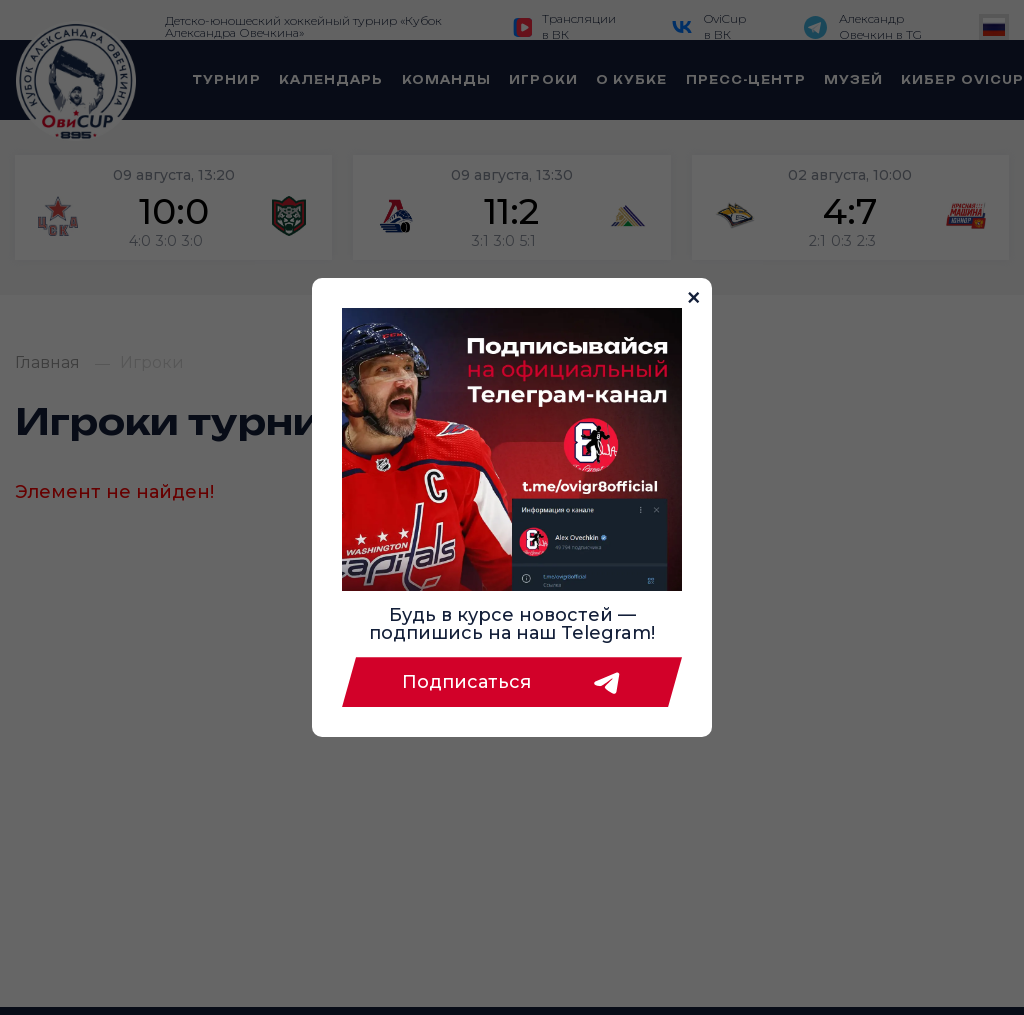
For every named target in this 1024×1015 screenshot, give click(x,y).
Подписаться (512, 682)
